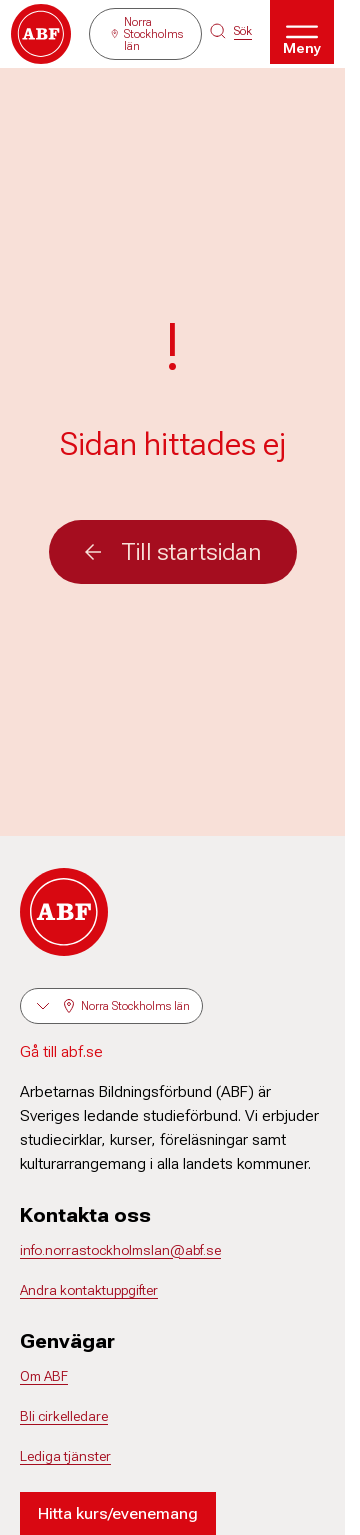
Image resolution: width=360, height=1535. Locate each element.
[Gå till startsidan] (41, 34)
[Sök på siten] (231, 31)
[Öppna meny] (302, 32)
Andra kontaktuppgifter (89, 1290)
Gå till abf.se (61, 1051)
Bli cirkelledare (64, 1416)
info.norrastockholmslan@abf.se (120, 1250)
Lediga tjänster (65, 1456)
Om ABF (44, 1376)
